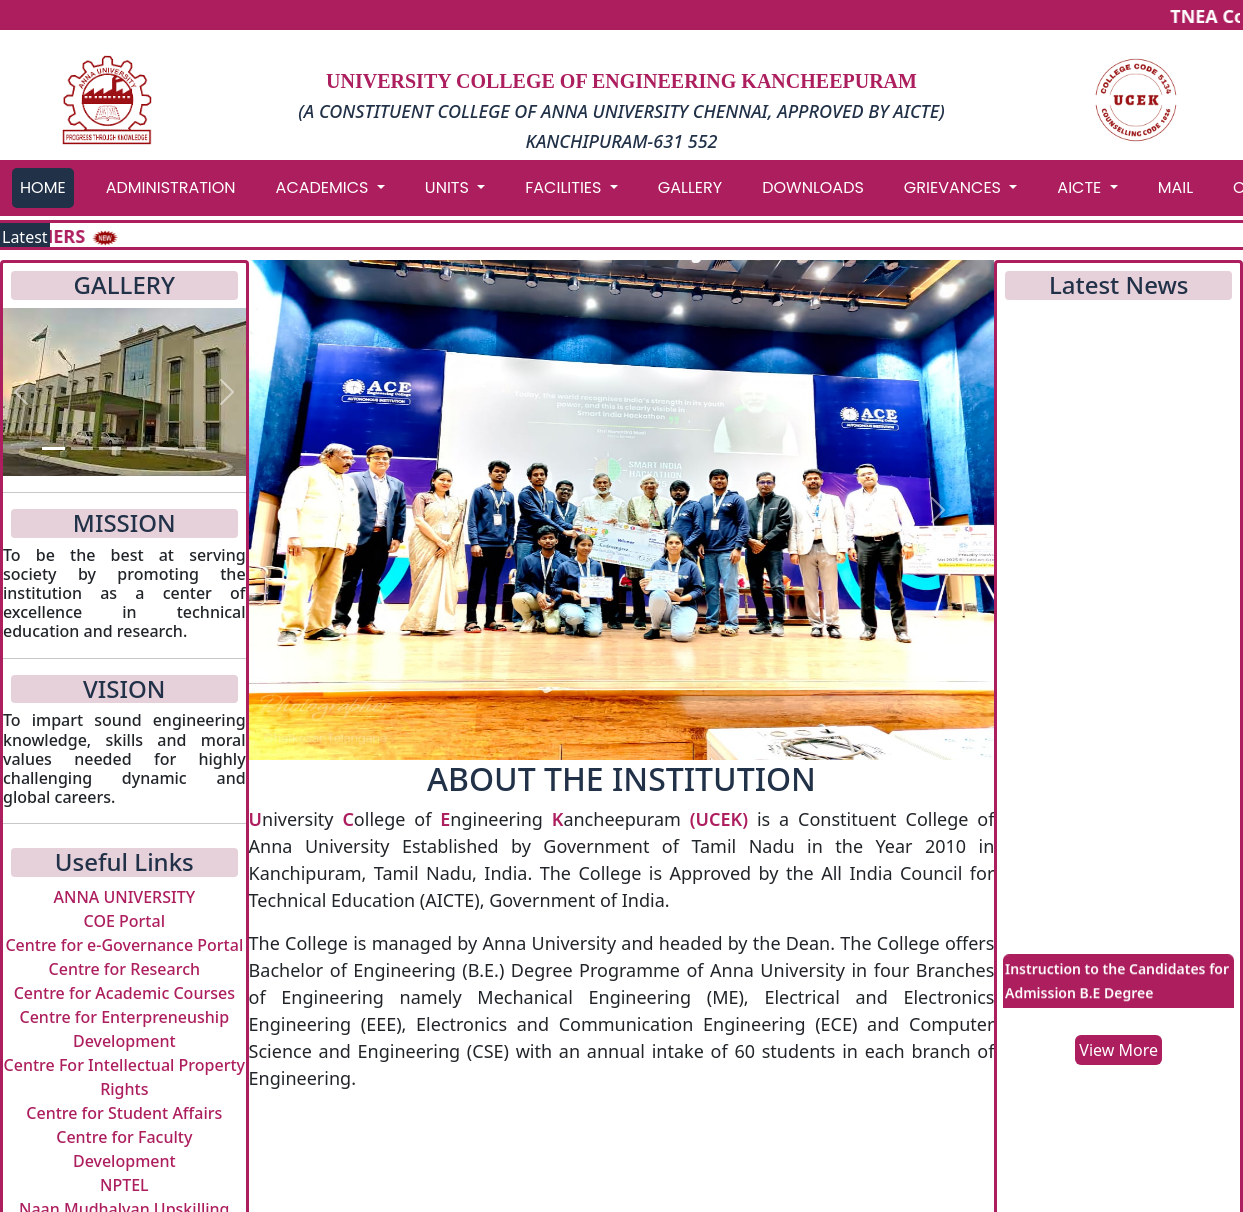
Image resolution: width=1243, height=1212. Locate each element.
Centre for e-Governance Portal (124, 945)
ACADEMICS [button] (324, 187)
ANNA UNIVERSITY (125, 897)
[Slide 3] (110, 448)
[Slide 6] (195, 448)
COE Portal (124, 921)
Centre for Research (124, 969)
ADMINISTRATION (171, 187)
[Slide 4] (138, 448)
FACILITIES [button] (565, 187)
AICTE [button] (1081, 187)
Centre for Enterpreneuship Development (125, 1029)
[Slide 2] (82, 448)
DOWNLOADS (813, 187)
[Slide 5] (167, 448)
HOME (43, 187)
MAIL (1175, 187)
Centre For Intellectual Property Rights (124, 1077)
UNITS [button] (449, 187)
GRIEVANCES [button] (954, 187)
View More (1118, 1050)
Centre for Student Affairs (124, 1113)
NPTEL (124, 1185)
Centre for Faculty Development (124, 1149)
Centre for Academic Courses (124, 993)
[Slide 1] (53, 448)
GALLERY (690, 187)
